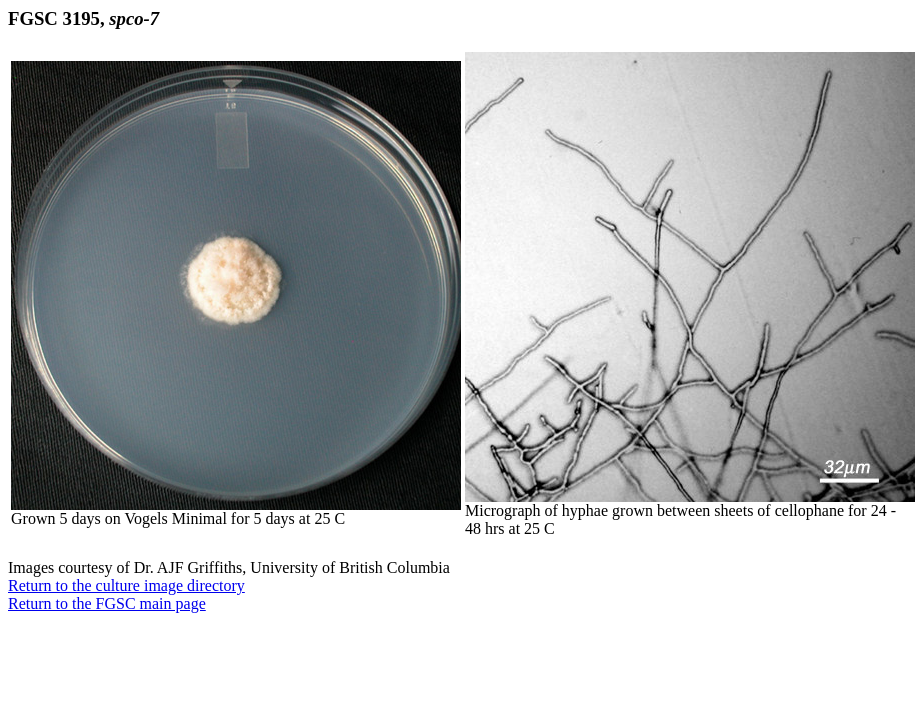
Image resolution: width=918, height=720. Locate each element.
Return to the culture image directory (126, 585)
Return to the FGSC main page (107, 603)
